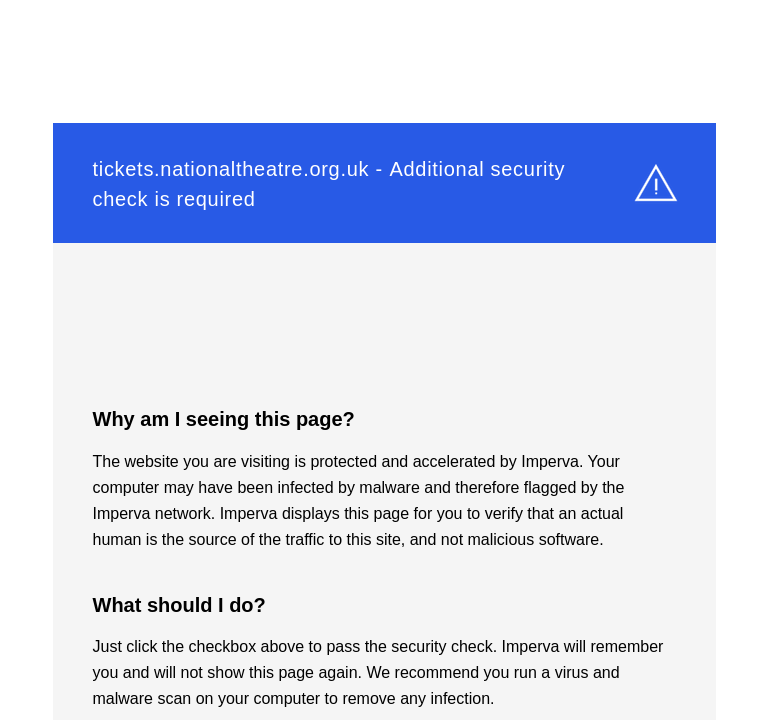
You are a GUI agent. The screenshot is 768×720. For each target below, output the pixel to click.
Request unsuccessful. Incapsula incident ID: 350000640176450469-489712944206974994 (384, 360)
